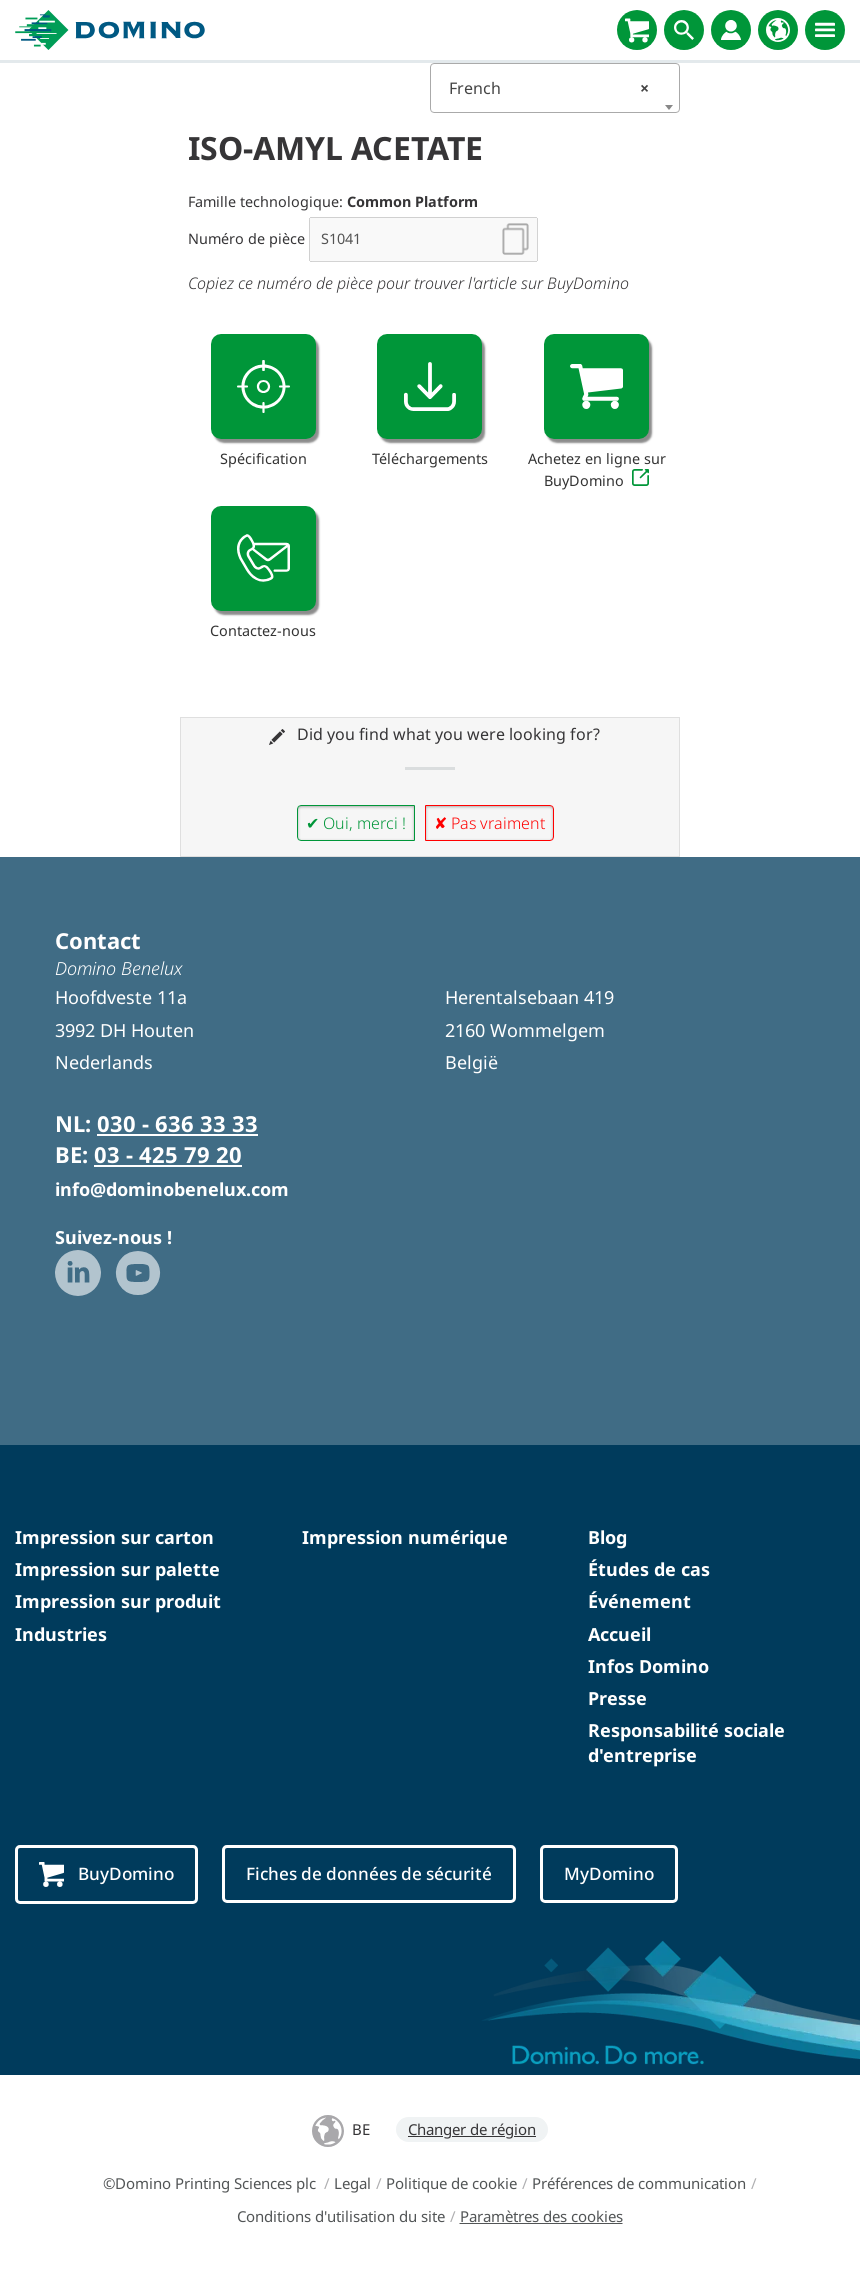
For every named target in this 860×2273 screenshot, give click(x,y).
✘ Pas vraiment (489, 823)
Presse (617, 1698)
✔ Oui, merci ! (356, 823)
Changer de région (472, 2129)
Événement (639, 1601)
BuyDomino (106, 1875)
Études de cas (649, 1569)
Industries (61, 1634)
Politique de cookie (451, 2183)
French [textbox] (549, 88)
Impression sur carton (114, 1537)
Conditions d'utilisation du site (341, 2216)
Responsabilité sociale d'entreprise (686, 1742)
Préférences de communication (639, 2183)
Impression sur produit (118, 1601)
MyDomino (609, 1873)
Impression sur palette (117, 1569)
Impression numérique (405, 1537)
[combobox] (555, 88)
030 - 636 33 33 (177, 1123)
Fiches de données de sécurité (369, 1873)
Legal (352, 2183)
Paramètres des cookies (541, 2216)
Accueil (619, 1634)
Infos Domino (648, 1666)
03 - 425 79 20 (168, 1154)
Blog (607, 1537)
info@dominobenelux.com (172, 1189)
